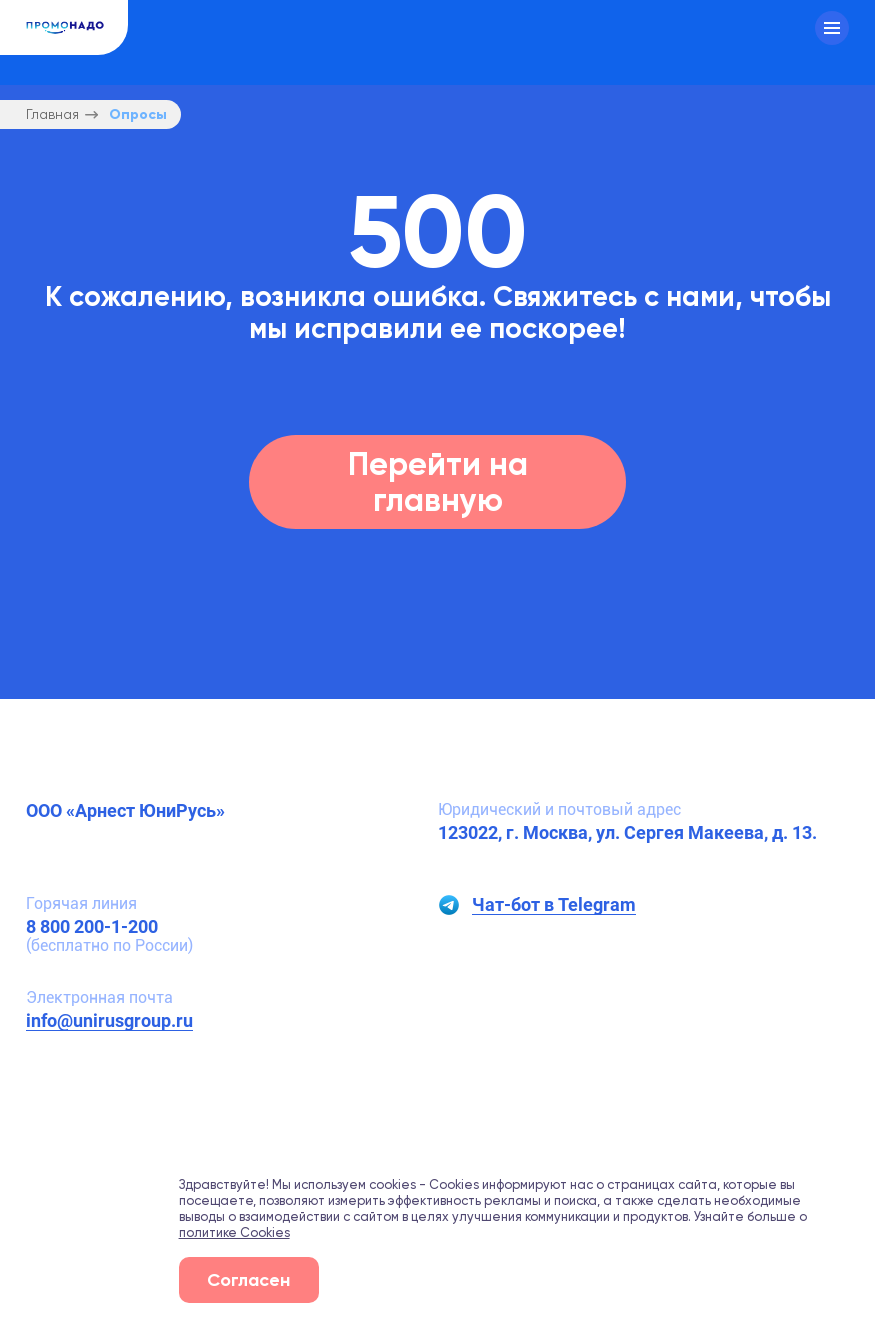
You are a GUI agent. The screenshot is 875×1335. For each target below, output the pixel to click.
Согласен (248, 1279)
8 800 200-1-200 (92, 926)
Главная (52, 114)
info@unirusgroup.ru (109, 1020)
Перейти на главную (438, 481)
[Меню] (832, 28)
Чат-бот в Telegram (554, 905)
